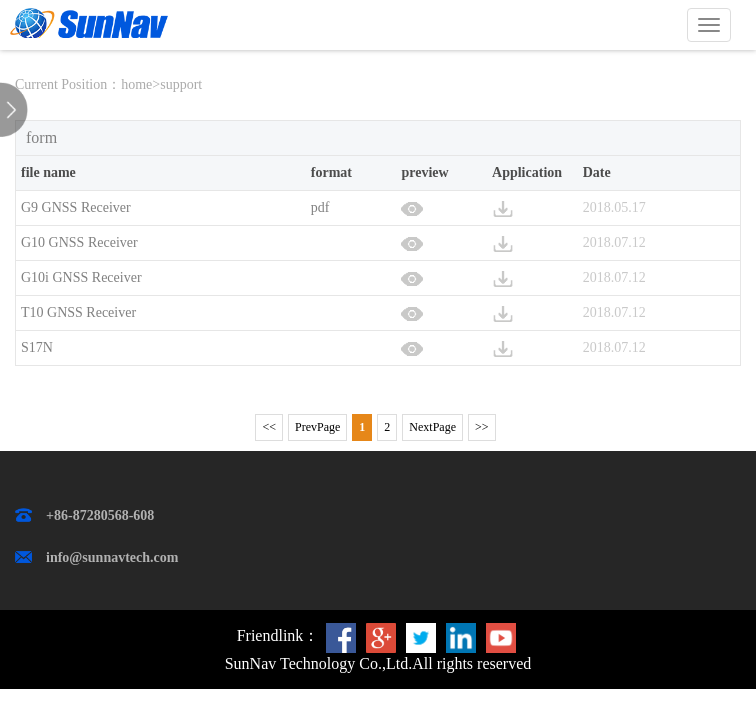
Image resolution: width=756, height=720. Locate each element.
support (181, 84)
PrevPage (317, 427)
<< (269, 427)
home (136, 84)
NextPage (432, 427)
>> (482, 427)
